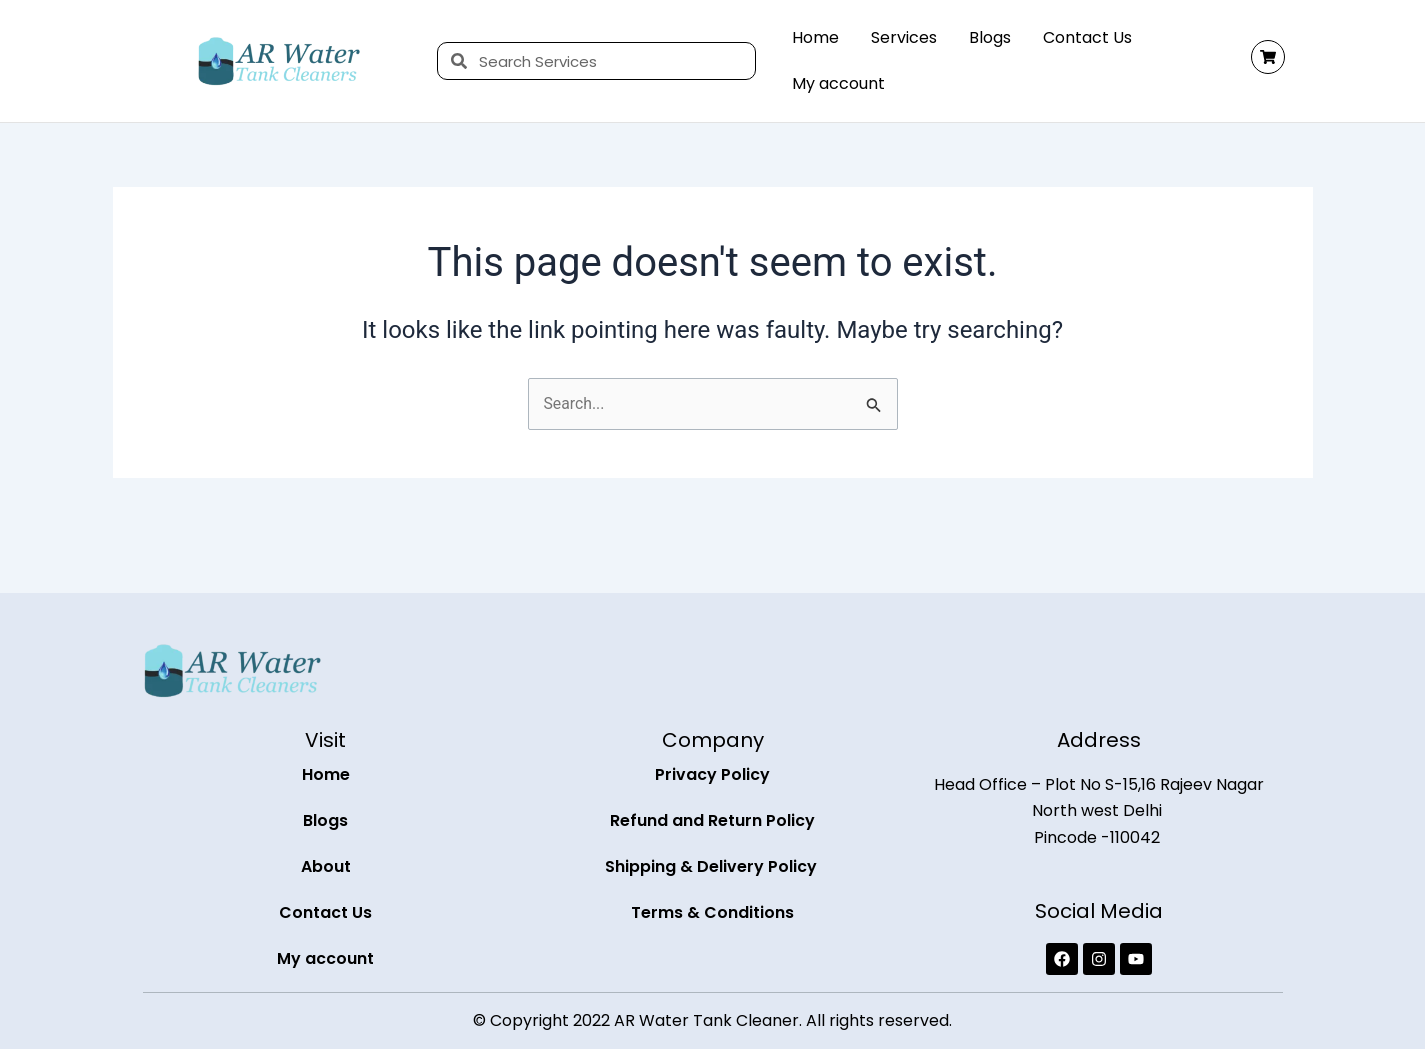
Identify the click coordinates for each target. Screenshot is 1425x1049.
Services (904, 37)
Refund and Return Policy (712, 820)
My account (838, 83)
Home (815, 37)
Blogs (990, 37)
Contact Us (1087, 37)
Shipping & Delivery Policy (713, 866)
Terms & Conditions (712, 912)
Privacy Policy (712, 774)
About (326, 866)
